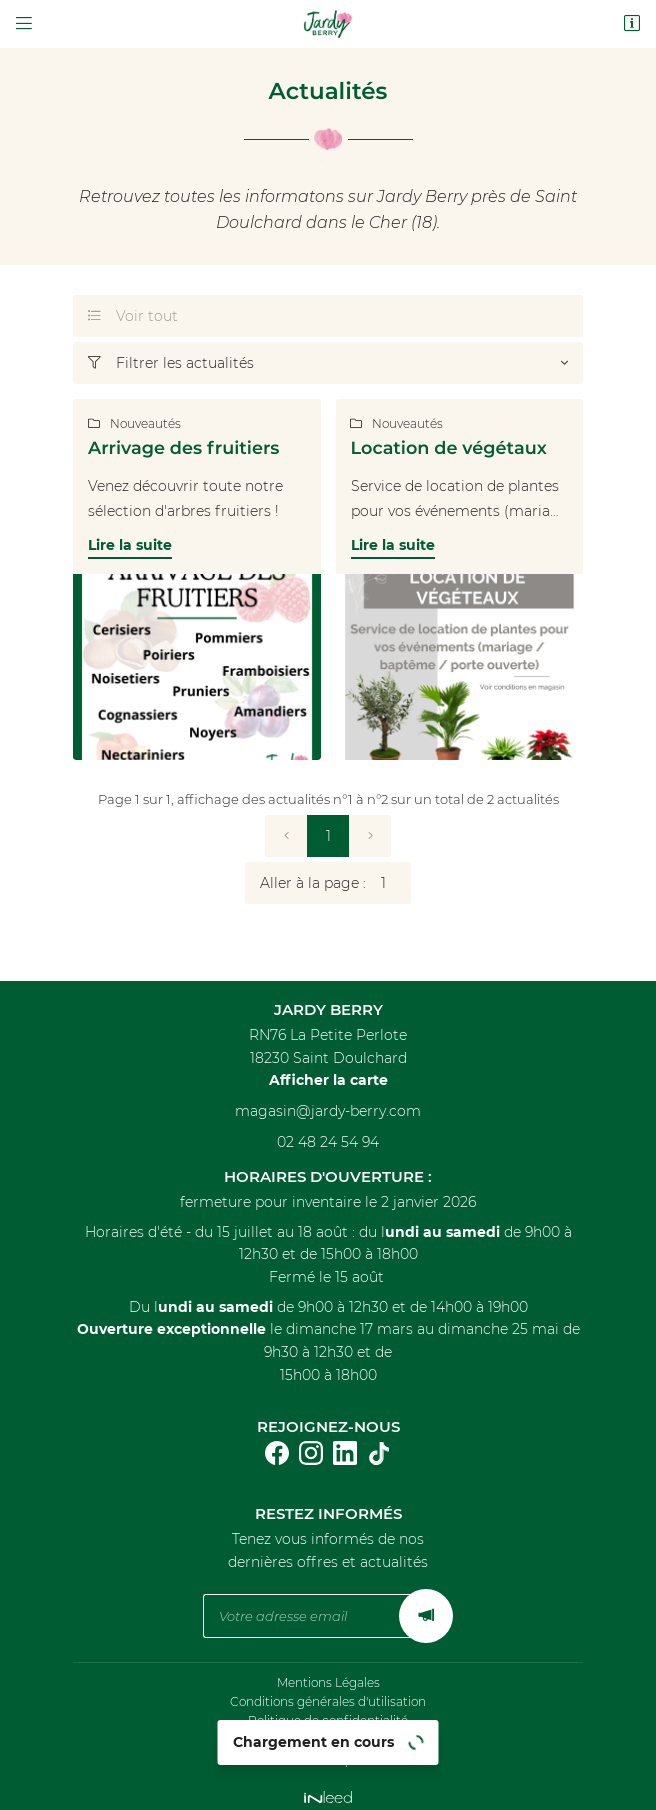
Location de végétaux (449, 448)
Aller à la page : (335, 883)
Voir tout (133, 316)
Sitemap (328, 1749)
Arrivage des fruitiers (183, 448)
